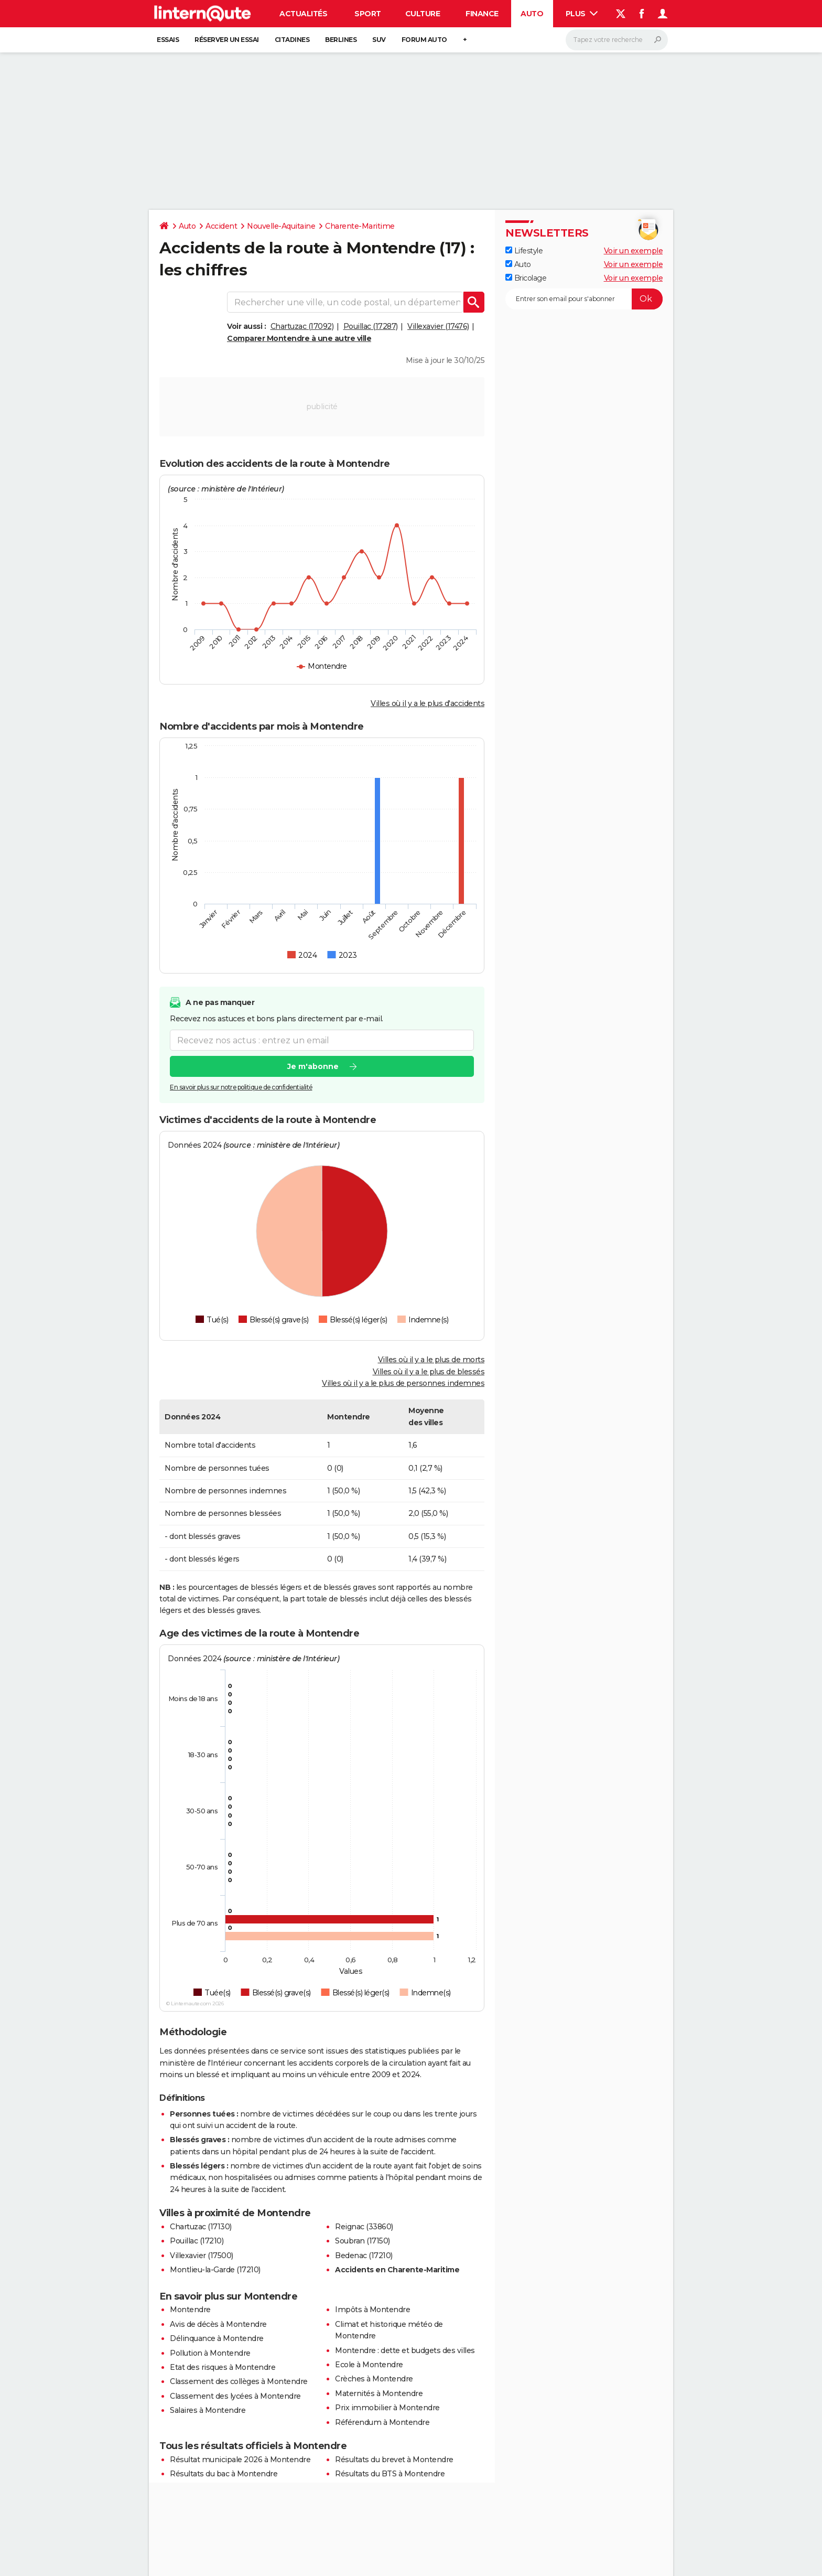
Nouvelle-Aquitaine (281, 226)
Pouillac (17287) (370, 326)
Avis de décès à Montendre (218, 2324)
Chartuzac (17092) (302, 326)
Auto (532, 13)
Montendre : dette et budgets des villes (405, 2350)
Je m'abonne (313, 1067)
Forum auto (424, 40)
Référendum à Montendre (382, 2422)
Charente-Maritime (360, 226)
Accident (221, 226)
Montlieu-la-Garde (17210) (215, 2269)
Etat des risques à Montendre (222, 2367)
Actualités (303, 13)
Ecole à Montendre (369, 2364)
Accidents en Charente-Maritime (397, 2269)
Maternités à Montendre (379, 2393)
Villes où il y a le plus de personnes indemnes (403, 1383)
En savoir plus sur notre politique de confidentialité (241, 1088)
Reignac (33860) (364, 2226)
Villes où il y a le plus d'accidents (427, 703)
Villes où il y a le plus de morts (431, 1359)
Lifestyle (524, 250)
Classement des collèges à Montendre (239, 2381)
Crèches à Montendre (374, 2378)
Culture (422, 13)
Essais (168, 40)
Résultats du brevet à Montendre (394, 2459)
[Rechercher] (617, 39)
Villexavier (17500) (201, 2255)
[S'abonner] (584, 298)
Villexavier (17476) (438, 326)
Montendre (190, 2309)
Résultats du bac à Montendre (223, 2473)
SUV (379, 40)
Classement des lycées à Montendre (235, 2396)
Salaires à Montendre (207, 2410)
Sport (367, 13)
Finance (482, 13)
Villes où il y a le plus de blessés (429, 1371)
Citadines (292, 40)
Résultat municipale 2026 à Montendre (240, 2459)
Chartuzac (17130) (201, 2226)
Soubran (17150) (362, 2241)
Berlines (340, 40)
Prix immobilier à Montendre (387, 2407)
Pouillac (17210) (196, 2241)
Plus (582, 13)
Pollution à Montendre (210, 2353)
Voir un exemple (633, 250)
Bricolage (525, 278)
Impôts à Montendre (372, 2309)
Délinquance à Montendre (217, 2338)
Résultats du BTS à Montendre (390, 2473)
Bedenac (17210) (364, 2255)
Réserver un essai (226, 40)
